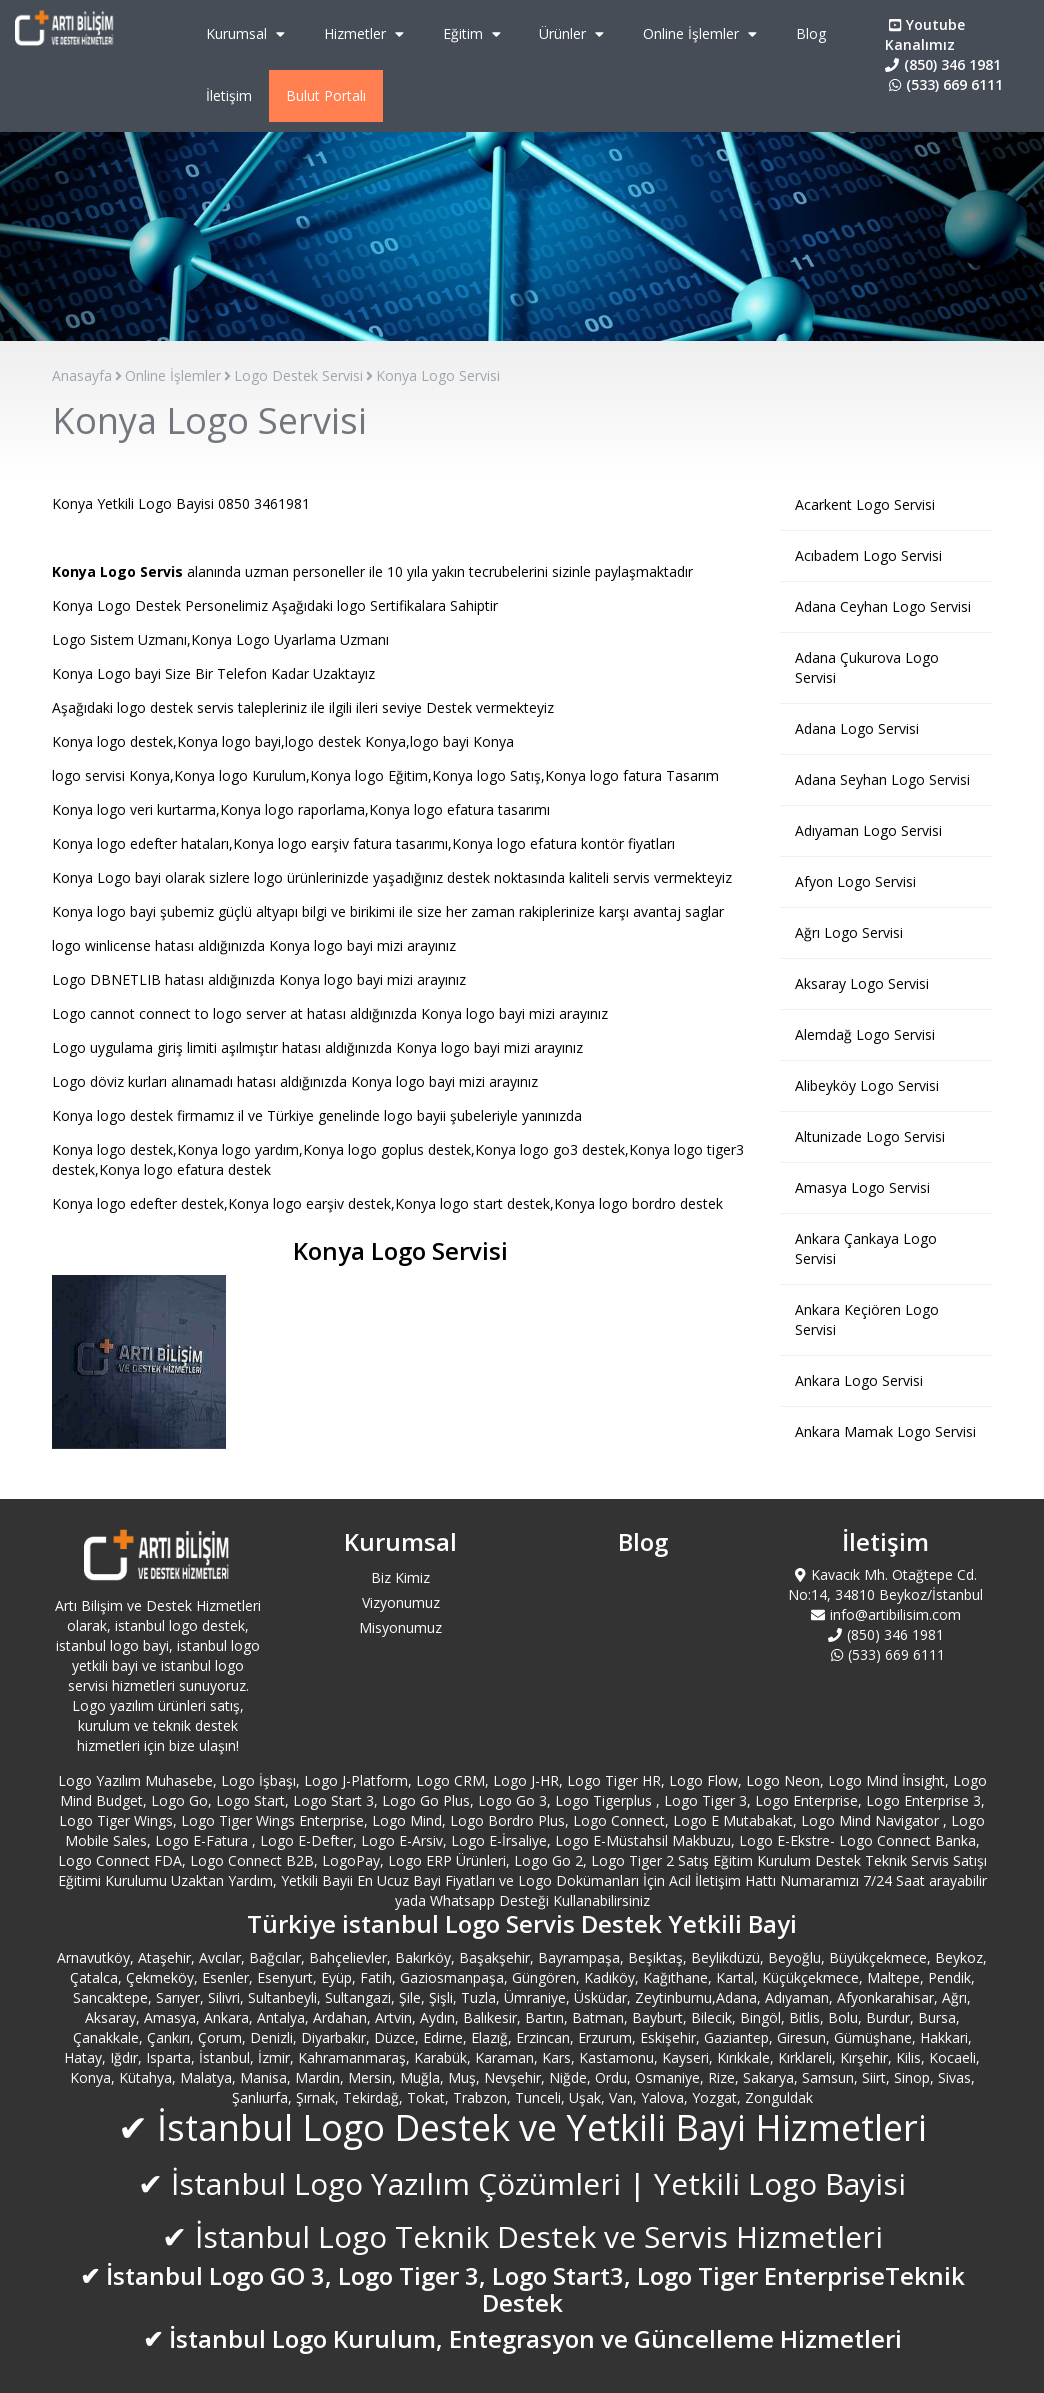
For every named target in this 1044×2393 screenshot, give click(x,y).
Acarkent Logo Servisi (865, 504)
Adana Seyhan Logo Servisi (882, 779)
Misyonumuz (400, 1627)
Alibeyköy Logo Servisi (867, 1085)
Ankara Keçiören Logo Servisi (867, 1319)
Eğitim (474, 33)
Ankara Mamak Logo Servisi (885, 1431)
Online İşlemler (702, 33)
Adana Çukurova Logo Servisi (867, 667)
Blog (811, 33)
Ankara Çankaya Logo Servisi (866, 1248)
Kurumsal (248, 33)
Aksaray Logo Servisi (862, 983)
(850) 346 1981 (943, 64)
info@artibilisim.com (886, 1614)
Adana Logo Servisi (857, 728)
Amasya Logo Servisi (862, 1187)
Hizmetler (366, 33)
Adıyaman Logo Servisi (868, 830)
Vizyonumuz (401, 1602)
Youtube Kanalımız (925, 34)
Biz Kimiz (400, 1577)
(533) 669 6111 (944, 84)
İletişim (229, 95)
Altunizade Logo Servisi (870, 1136)
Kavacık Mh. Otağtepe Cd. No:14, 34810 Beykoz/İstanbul (885, 1584)
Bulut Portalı (326, 95)
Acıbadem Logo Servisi (868, 555)
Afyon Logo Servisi (855, 881)
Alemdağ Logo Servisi (865, 1034)
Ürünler (574, 33)
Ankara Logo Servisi (859, 1380)
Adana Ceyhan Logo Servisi (883, 606)
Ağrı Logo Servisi (849, 932)
